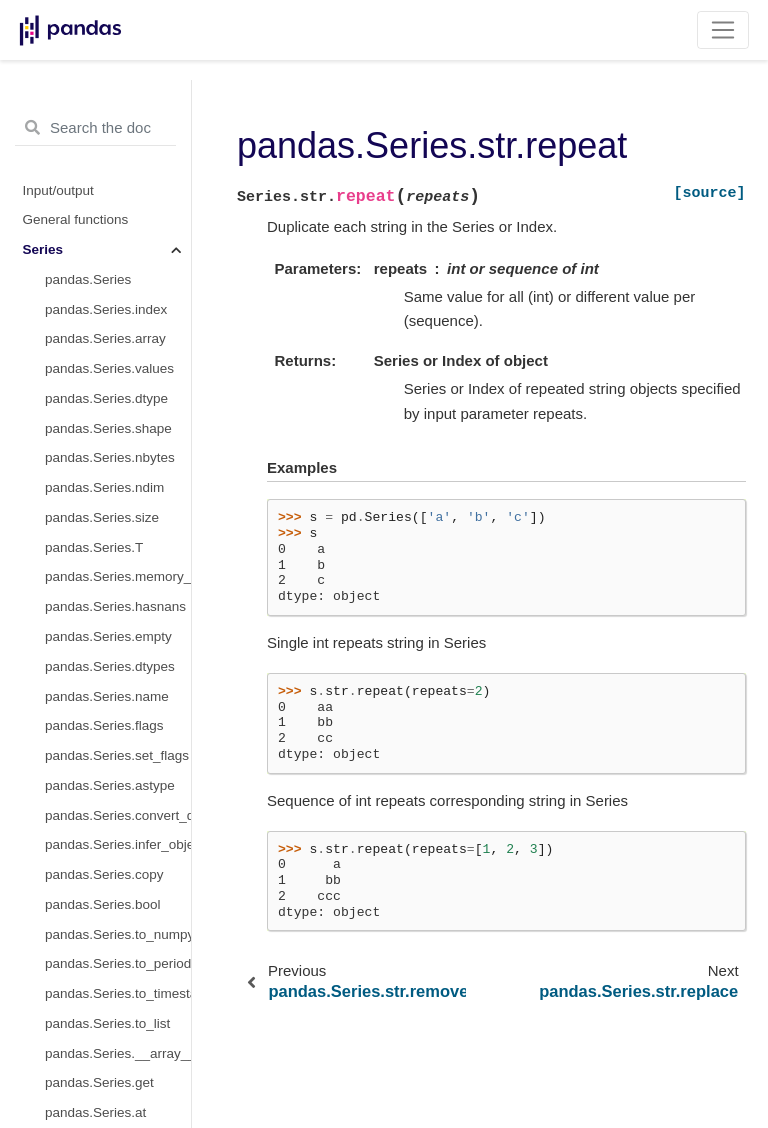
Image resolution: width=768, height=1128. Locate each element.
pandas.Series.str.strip (112, 611)
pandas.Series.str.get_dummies (118, 1087)
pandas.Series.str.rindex (117, 343)
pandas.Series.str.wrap (113, 760)
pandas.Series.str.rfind (112, 313)
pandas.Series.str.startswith (118, 581)
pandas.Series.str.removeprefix (118, 194)
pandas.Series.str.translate (118, 700)
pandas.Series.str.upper (116, 730)
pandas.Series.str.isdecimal (118, 1058)
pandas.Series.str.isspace (118, 909)
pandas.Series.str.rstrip (114, 433)
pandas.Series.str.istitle (114, 998)
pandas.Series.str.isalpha (118, 849)
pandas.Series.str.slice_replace (118, 492)
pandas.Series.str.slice (112, 462)
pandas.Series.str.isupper (118, 968)
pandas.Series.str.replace (118, 284)
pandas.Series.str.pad (110, 135)
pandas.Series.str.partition (118, 165)
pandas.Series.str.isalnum (118, 819)
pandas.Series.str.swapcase (118, 641)
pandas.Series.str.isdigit (116, 879)
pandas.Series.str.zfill (109, 790)
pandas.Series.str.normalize (118, 105)
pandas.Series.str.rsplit (113, 552)
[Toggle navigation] (723, 30)
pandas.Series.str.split (111, 522)
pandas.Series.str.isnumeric (118, 1028)
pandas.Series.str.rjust (112, 373)
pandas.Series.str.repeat (118, 254)
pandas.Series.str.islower (118, 939)
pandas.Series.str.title (109, 671)
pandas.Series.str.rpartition (118, 403)
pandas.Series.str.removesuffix (118, 224)
